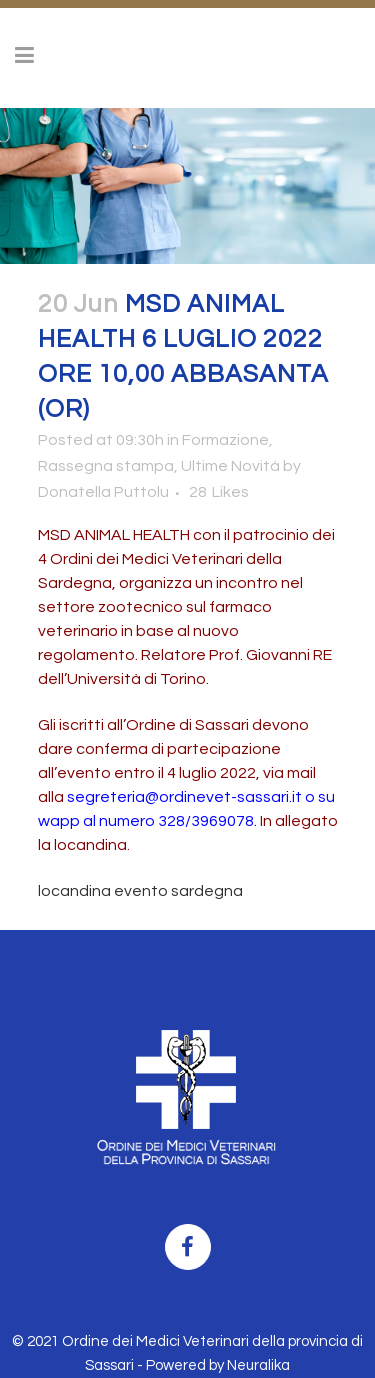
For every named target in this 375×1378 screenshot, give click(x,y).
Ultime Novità (230, 466)
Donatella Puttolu (103, 492)
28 (219, 492)
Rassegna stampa (106, 466)
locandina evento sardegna (140, 891)
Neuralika (258, 1365)
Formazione (225, 440)
